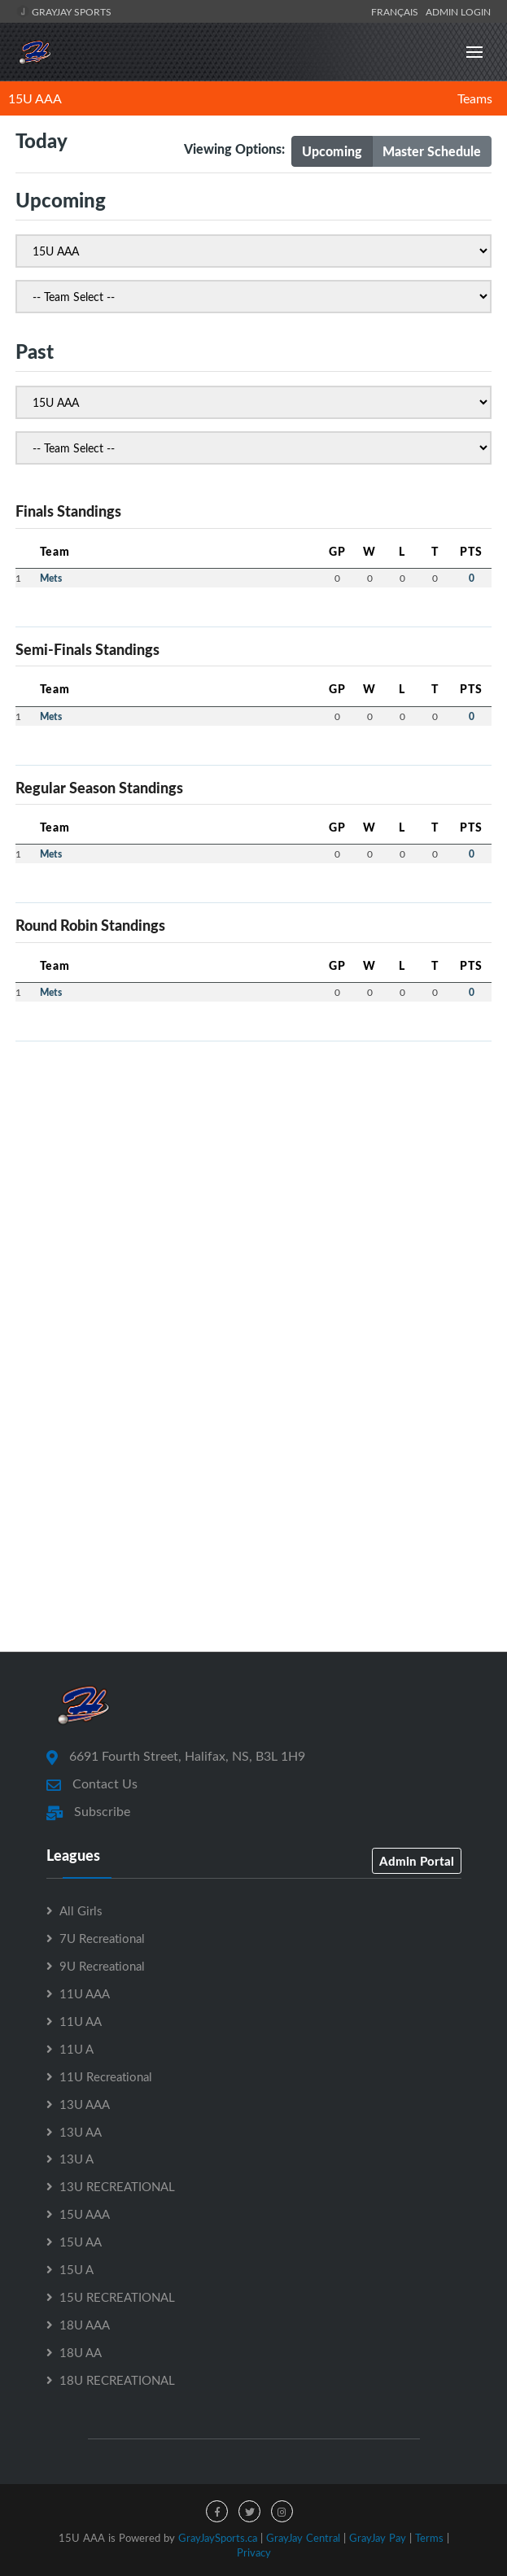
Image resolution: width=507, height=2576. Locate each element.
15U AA (80, 2241)
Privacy (254, 2552)
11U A (76, 2049)
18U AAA (84, 2324)
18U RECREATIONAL (117, 2380)
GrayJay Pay (377, 2537)
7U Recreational (102, 1938)
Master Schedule (431, 151)
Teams (474, 98)
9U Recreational (102, 1966)
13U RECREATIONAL (117, 2186)
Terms (429, 2537)
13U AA (80, 2132)
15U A (76, 2269)
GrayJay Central (303, 2537)
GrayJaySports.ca (217, 2537)
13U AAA (84, 2104)
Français (397, 11)
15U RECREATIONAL (117, 2297)
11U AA (80, 2021)
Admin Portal (416, 1861)
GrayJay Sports (63, 11)
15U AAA (35, 98)
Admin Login (458, 11)
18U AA (80, 2352)
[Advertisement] (253, 1168)
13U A (76, 2158)
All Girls (80, 1910)
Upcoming (332, 151)
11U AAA (84, 1993)
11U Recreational (105, 2076)
